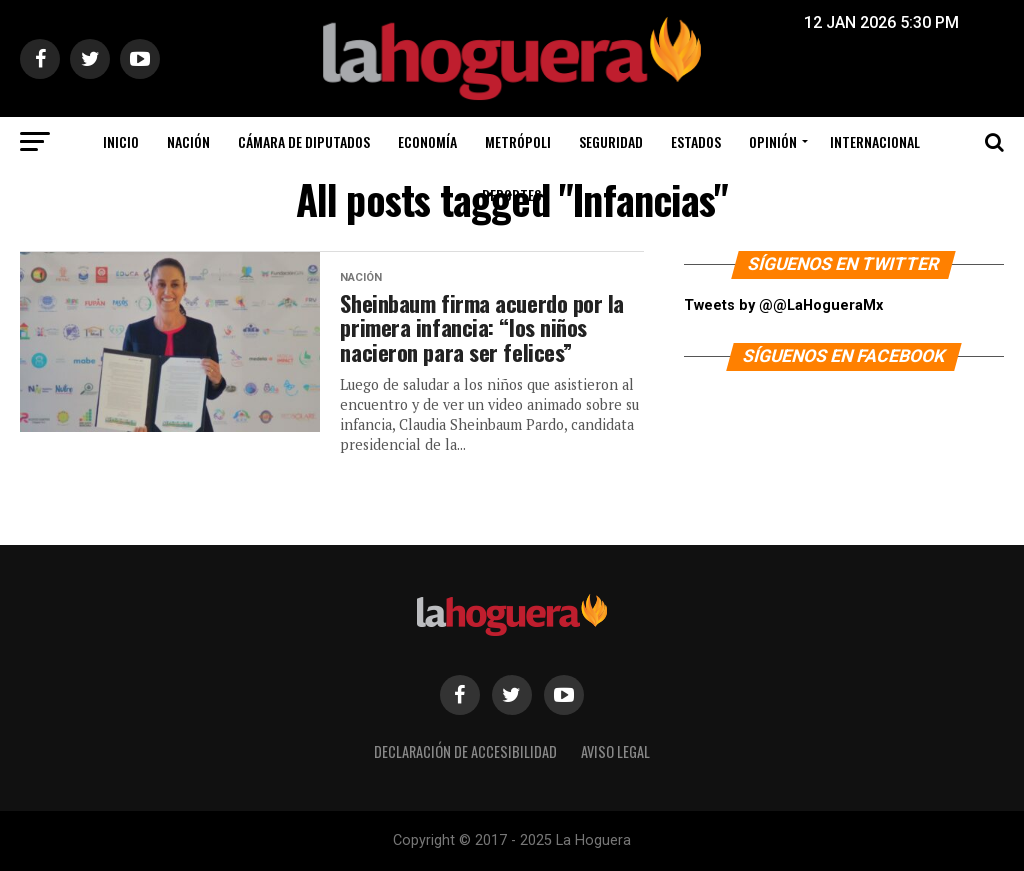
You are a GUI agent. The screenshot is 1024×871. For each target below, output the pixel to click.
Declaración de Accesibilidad (465, 751)
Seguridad (611, 141)
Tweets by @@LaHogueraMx (783, 305)
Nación (188, 141)
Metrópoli (518, 141)
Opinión (773, 141)
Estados (696, 141)
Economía (427, 141)
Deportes (511, 194)
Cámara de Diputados (304, 141)
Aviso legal (615, 751)
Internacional (875, 141)
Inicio (121, 141)
